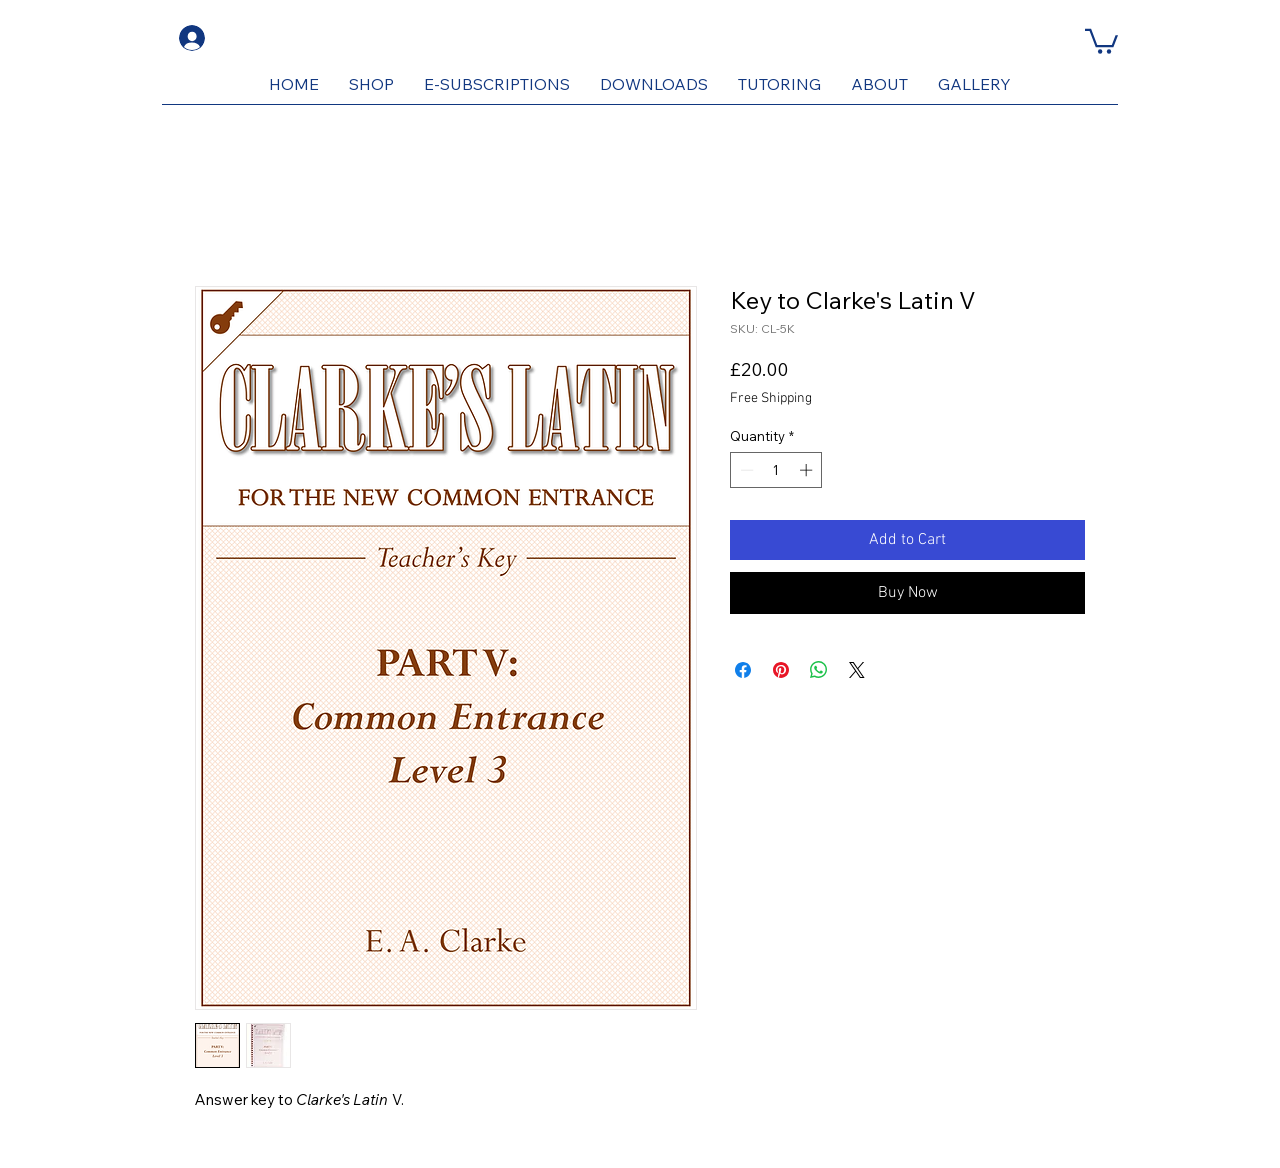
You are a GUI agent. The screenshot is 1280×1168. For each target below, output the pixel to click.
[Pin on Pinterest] (781, 670)
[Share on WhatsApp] (819, 670)
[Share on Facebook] (743, 670)
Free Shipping (771, 398)
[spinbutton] (776, 470)
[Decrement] (745, 470)
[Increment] (808, 470)
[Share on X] (857, 670)
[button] (1101, 40)
